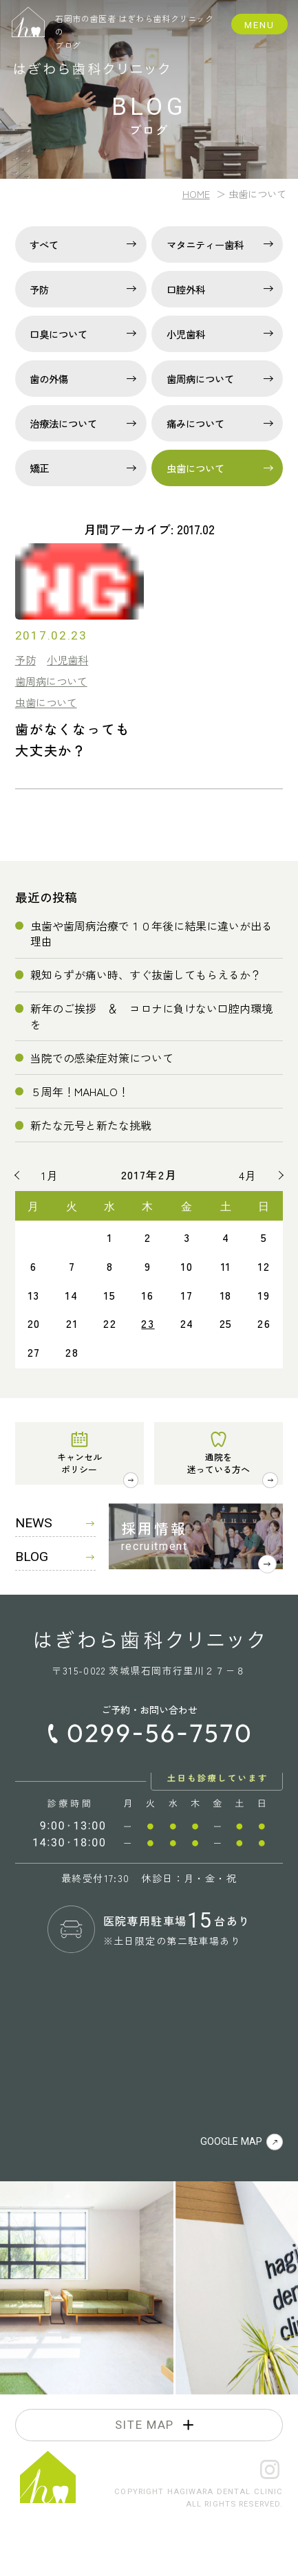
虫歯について (195, 468)
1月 (49, 1175)
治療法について (63, 423)
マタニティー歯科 (205, 244)
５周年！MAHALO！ (79, 1091)
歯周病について (200, 378)
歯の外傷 (49, 378)
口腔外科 (186, 289)
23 (147, 1323)
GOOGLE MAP (241, 2142)
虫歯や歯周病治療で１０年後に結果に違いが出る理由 (151, 933)
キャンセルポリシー (79, 1462)
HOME (196, 193)
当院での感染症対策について (101, 1057)
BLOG (55, 1556)
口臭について (58, 334)
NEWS (55, 1523)
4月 (248, 1175)
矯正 (39, 468)
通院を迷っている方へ (218, 1462)
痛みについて (195, 423)
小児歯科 (186, 334)
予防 (39, 289)
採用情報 (154, 1528)
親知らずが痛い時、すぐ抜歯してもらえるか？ (146, 974)
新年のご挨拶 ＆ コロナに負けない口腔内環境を (151, 1016)
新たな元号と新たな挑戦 (90, 1125)
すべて (44, 244)
